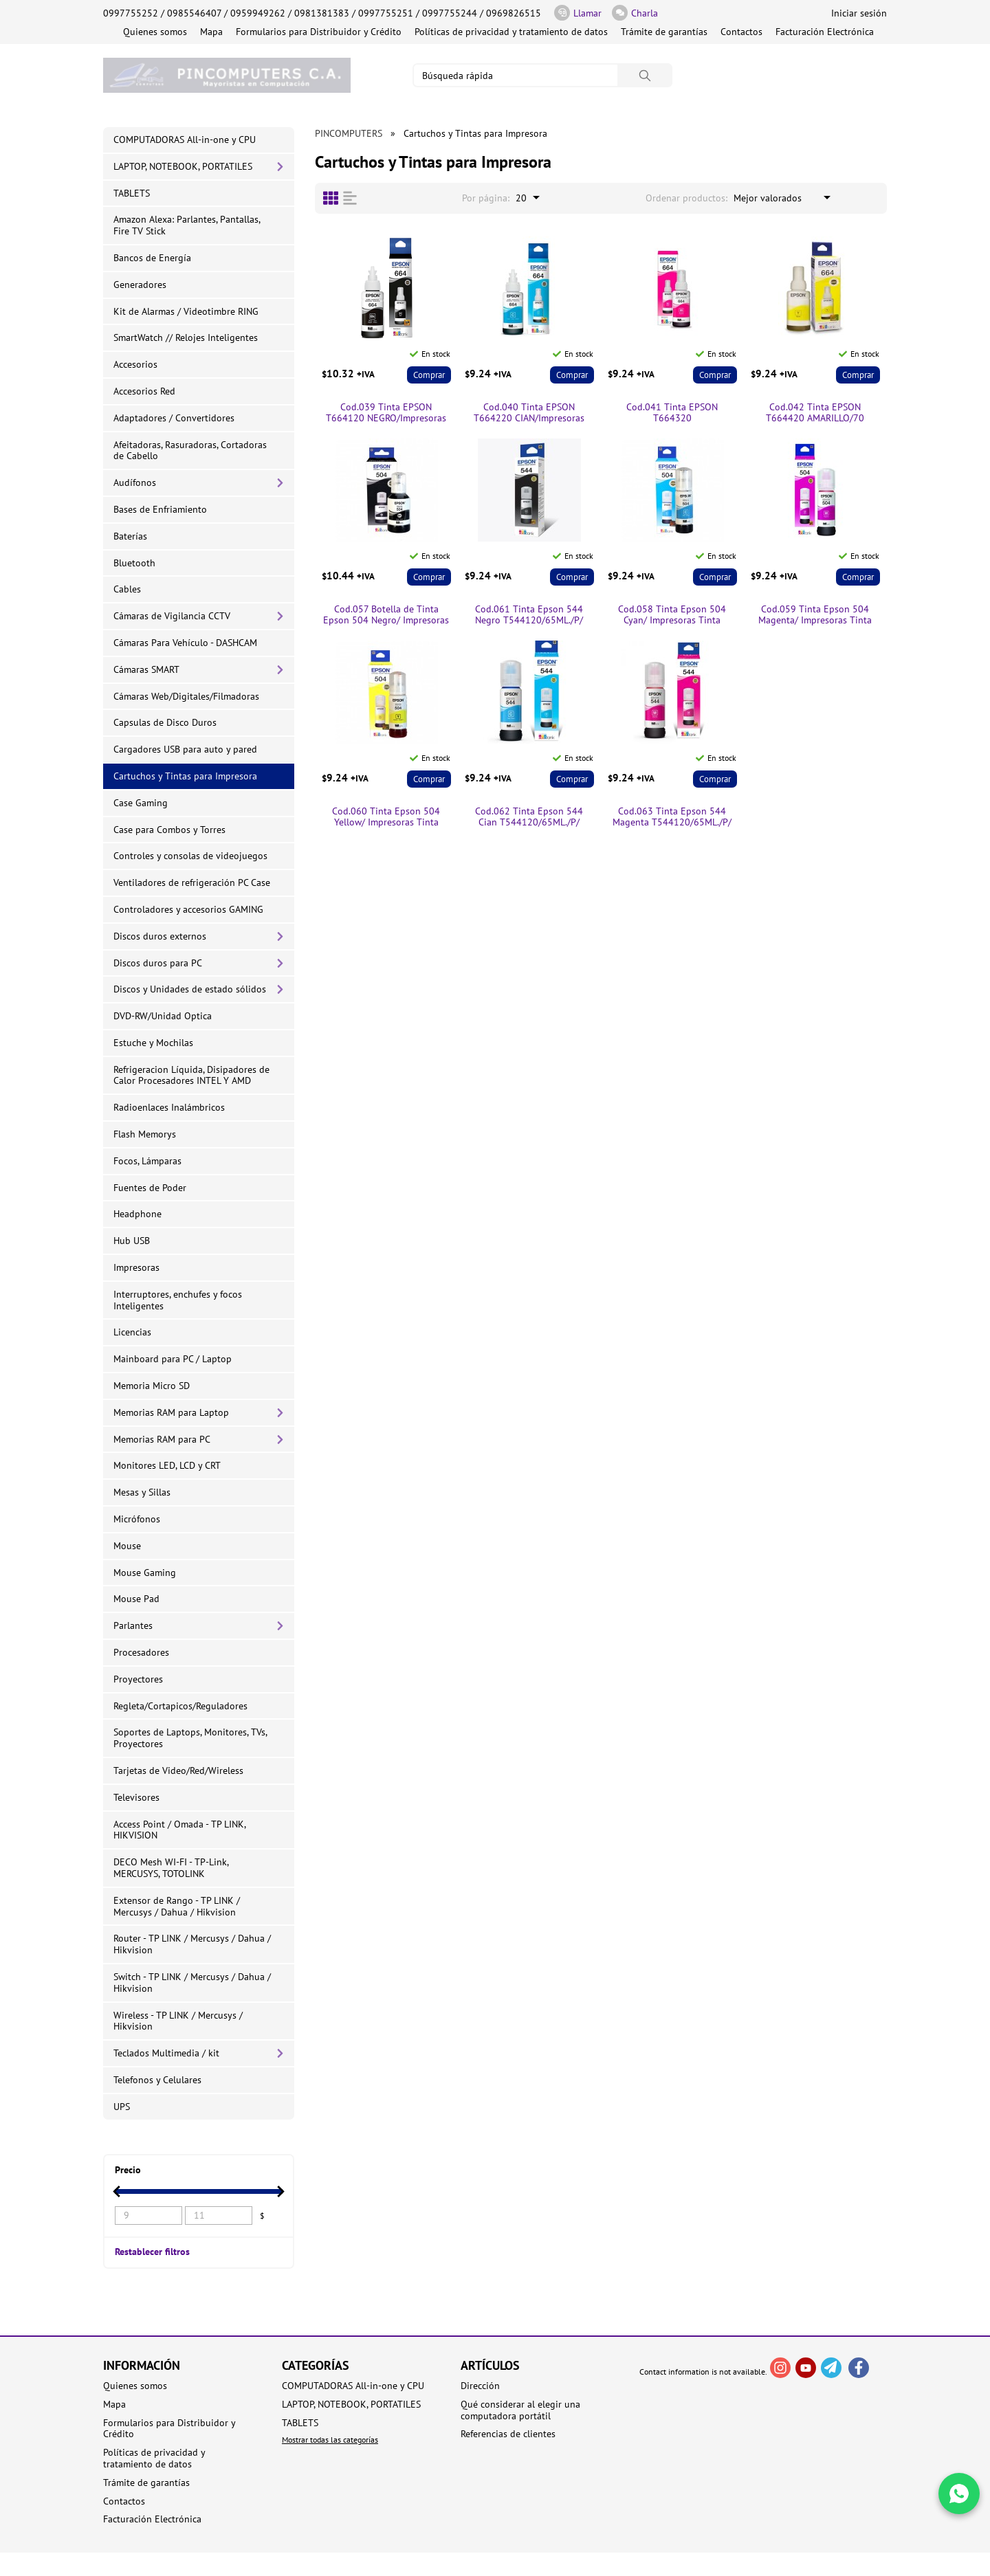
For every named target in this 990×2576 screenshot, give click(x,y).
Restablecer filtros (152, 2250)
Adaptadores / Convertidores (173, 418)
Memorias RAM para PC (161, 1439)
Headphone (137, 1214)
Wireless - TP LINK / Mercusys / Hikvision (178, 2021)
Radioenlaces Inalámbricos (169, 1107)
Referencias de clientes (508, 2434)
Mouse (127, 1546)
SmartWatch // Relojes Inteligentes (185, 337)
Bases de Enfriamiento (160, 509)
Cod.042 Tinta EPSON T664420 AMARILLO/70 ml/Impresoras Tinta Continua (815, 413)
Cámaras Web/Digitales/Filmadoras (186, 696)
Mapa (211, 31)
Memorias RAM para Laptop (171, 1412)
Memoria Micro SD (151, 1385)
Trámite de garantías (664, 31)
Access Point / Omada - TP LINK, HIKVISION (179, 1830)
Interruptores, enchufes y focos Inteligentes (177, 1300)
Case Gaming (140, 803)
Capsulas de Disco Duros (165, 722)
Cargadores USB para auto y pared (185, 749)
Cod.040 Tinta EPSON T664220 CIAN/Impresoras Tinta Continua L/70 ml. (529, 413)
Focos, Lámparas (147, 1161)
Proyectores (138, 1679)
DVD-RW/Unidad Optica (162, 1016)
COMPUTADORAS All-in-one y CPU (184, 139)
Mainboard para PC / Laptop (172, 1359)
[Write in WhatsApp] (959, 2493)
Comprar (429, 375)
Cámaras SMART (146, 669)
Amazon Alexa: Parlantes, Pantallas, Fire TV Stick (187, 225)
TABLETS (131, 193)
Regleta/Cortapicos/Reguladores (180, 1706)
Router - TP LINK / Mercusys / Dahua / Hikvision (192, 1944)
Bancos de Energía (152, 258)
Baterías (130, 536)
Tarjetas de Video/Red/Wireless (178, 1770)
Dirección (480, 2386)
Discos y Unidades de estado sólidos (189, 989)
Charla (635, 13)
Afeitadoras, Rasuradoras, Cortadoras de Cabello (190, 450)
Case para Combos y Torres (169, 829)
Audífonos (134, 482)
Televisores (136, 1797)
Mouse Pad (136, 1598)
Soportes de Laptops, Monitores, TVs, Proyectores (190, 1738)
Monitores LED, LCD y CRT (167, 1465)
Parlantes (133, 1625)
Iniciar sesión (859, 13)
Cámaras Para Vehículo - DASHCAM (185, 642)
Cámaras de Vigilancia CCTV (171, 616)
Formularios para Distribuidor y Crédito (319, 31)
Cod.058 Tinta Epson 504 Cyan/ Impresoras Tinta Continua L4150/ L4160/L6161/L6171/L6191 (672, 615)
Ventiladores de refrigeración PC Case (191, 882)
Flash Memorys (144, 1134)
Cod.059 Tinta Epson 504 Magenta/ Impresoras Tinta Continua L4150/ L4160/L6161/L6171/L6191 (815, 615)
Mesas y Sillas (141, 1492)
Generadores (139, 284)
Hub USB (131, 1240)
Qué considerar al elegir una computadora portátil (520, 2410)
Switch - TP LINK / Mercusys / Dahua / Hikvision (192, 1982)
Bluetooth (134, 563)
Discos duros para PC (157, 963)
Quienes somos (155, 31)
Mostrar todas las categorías (330, 2439)
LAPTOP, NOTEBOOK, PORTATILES (182, 166)
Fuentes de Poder (149, 1187)
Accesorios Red (144, 391)
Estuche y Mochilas (153, 1042)
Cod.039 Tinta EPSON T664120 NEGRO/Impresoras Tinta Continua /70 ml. (386, 413)
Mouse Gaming (144, 1572)
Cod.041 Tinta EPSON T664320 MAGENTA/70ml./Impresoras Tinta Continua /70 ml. (672, 413)
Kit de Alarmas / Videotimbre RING (185, 311)
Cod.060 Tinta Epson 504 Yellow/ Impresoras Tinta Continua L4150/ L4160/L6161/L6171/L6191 (386, 817)
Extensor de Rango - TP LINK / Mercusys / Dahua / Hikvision (176, 1906)
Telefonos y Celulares (157, 2080)
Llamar (578, 13)
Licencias (132, 1332)
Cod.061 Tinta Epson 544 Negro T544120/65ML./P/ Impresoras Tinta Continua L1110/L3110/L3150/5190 (529, 615)
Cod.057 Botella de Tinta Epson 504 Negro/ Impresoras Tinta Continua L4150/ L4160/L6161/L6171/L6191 (386, 615)
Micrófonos (136, 1519)
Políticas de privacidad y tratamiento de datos (511, 31)
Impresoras (136, 1267)
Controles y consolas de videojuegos (190, 856)
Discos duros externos (159, 936)
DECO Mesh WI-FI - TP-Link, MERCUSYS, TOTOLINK (171, 1868)
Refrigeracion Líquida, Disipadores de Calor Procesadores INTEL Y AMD (191, 1075)
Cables (127, 589)
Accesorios (135, 364)
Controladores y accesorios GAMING (188, 909)
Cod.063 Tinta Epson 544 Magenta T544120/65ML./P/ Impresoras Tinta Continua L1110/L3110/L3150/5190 (672, 817)
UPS (121, 2106)
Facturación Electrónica (825, 31)
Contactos (741, 31)
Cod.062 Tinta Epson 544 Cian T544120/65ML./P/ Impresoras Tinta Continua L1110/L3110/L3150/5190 (529, 817)
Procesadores (141, 1652)
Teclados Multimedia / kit (166, 2053)
